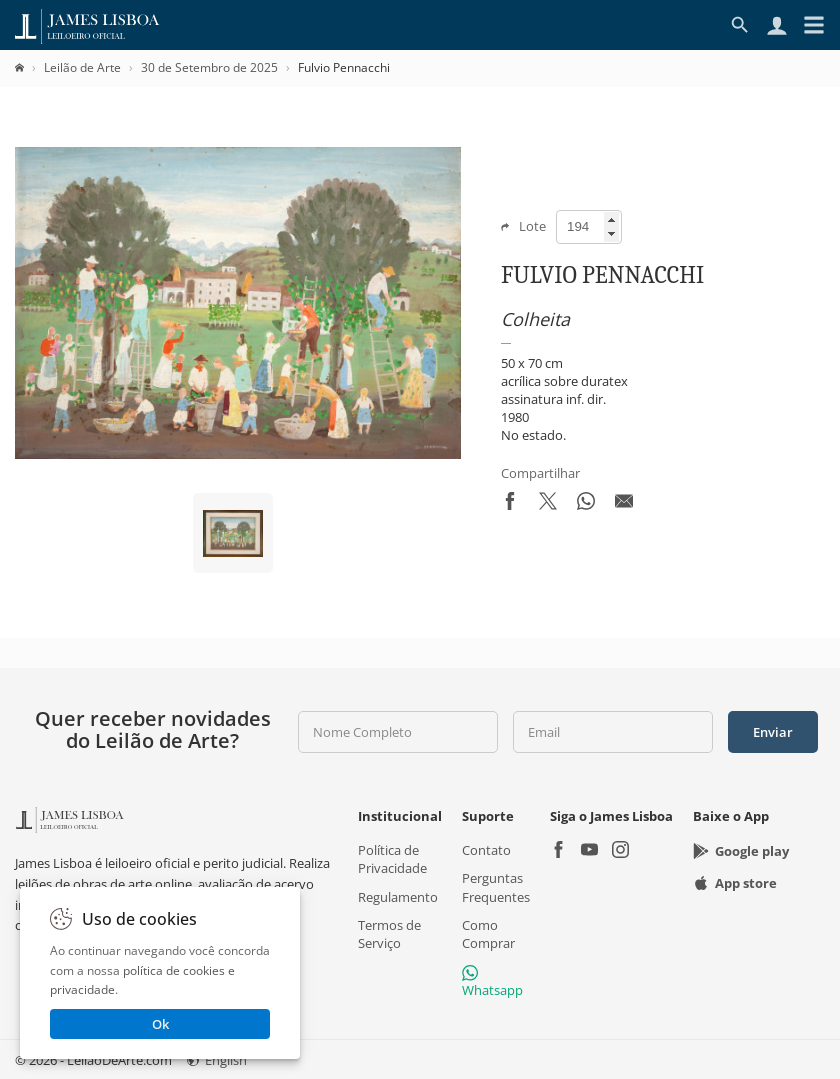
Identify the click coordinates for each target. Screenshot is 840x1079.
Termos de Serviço (389, 933)
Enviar (773, 732)
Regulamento (398, 896)
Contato (486, 850)
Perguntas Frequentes (496, 887)
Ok (160, 1024)
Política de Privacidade (392, 859)
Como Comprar (488, 933)
